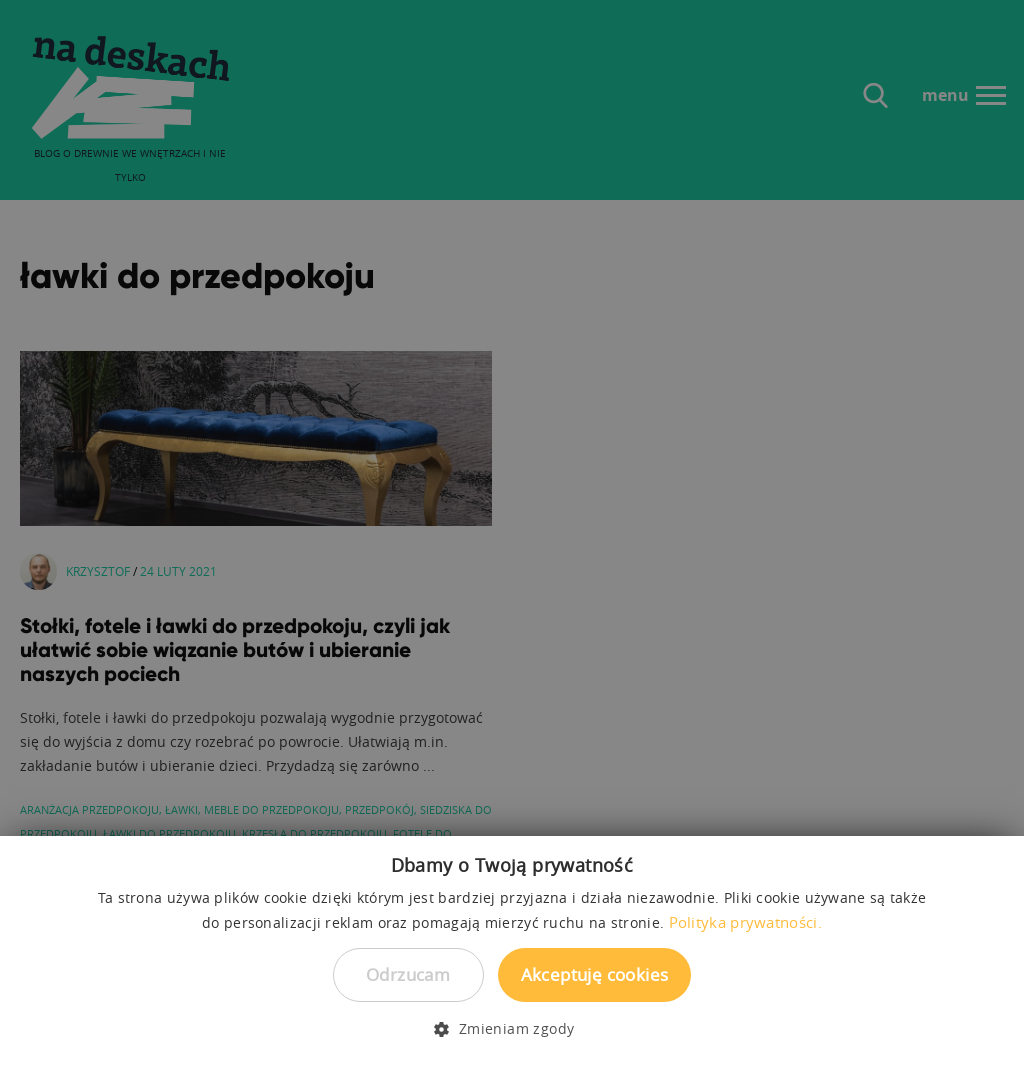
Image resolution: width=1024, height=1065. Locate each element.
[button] (511, 1029)
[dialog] (512, 532)
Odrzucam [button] (408, 974)
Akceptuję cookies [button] (595, 974)
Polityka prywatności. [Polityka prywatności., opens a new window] (745, 922)
